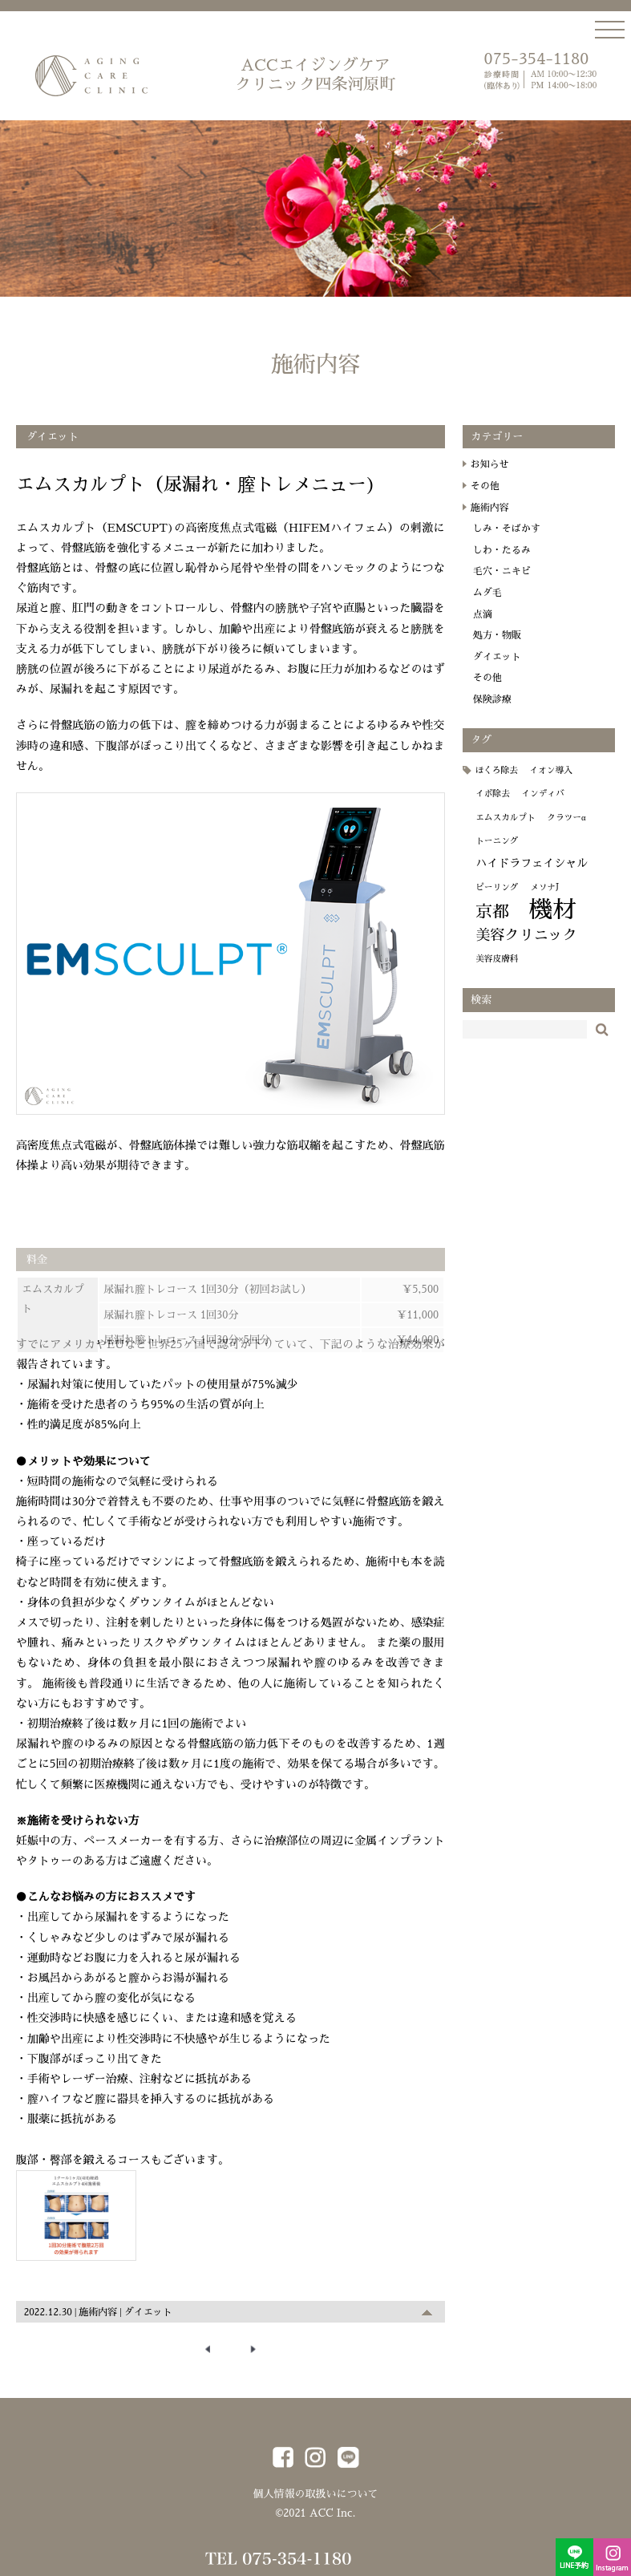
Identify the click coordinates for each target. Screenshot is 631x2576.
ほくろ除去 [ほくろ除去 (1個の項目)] (505, 783)
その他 (493, 499)
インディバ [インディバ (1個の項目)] (551, 806)
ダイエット (148, 2316)
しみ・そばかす (515, 541)
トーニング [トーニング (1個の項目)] (505, 853)
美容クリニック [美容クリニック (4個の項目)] (535, 947)
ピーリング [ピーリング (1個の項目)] (505, 900)
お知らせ (498, 477)
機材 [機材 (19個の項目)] (561, 922)
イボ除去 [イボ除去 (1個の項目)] (501, 806)
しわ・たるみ (511, 562)
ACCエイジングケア (316, 75)
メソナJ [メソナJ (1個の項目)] (553, 900)
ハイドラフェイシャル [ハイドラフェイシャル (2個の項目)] (540, 875)
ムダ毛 (496, 605)
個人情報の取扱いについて (315, 2491)
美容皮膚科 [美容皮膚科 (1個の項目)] (505, 971)
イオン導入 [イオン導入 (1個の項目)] (560, 783)
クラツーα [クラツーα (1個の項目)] (575, 829)
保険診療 (501, 712)
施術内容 (98, 2316)
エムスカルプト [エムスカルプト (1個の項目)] (514, 829)
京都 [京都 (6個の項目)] (501, 925)
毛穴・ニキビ (511, 584)
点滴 (491, 626)
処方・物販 (506, 648)
